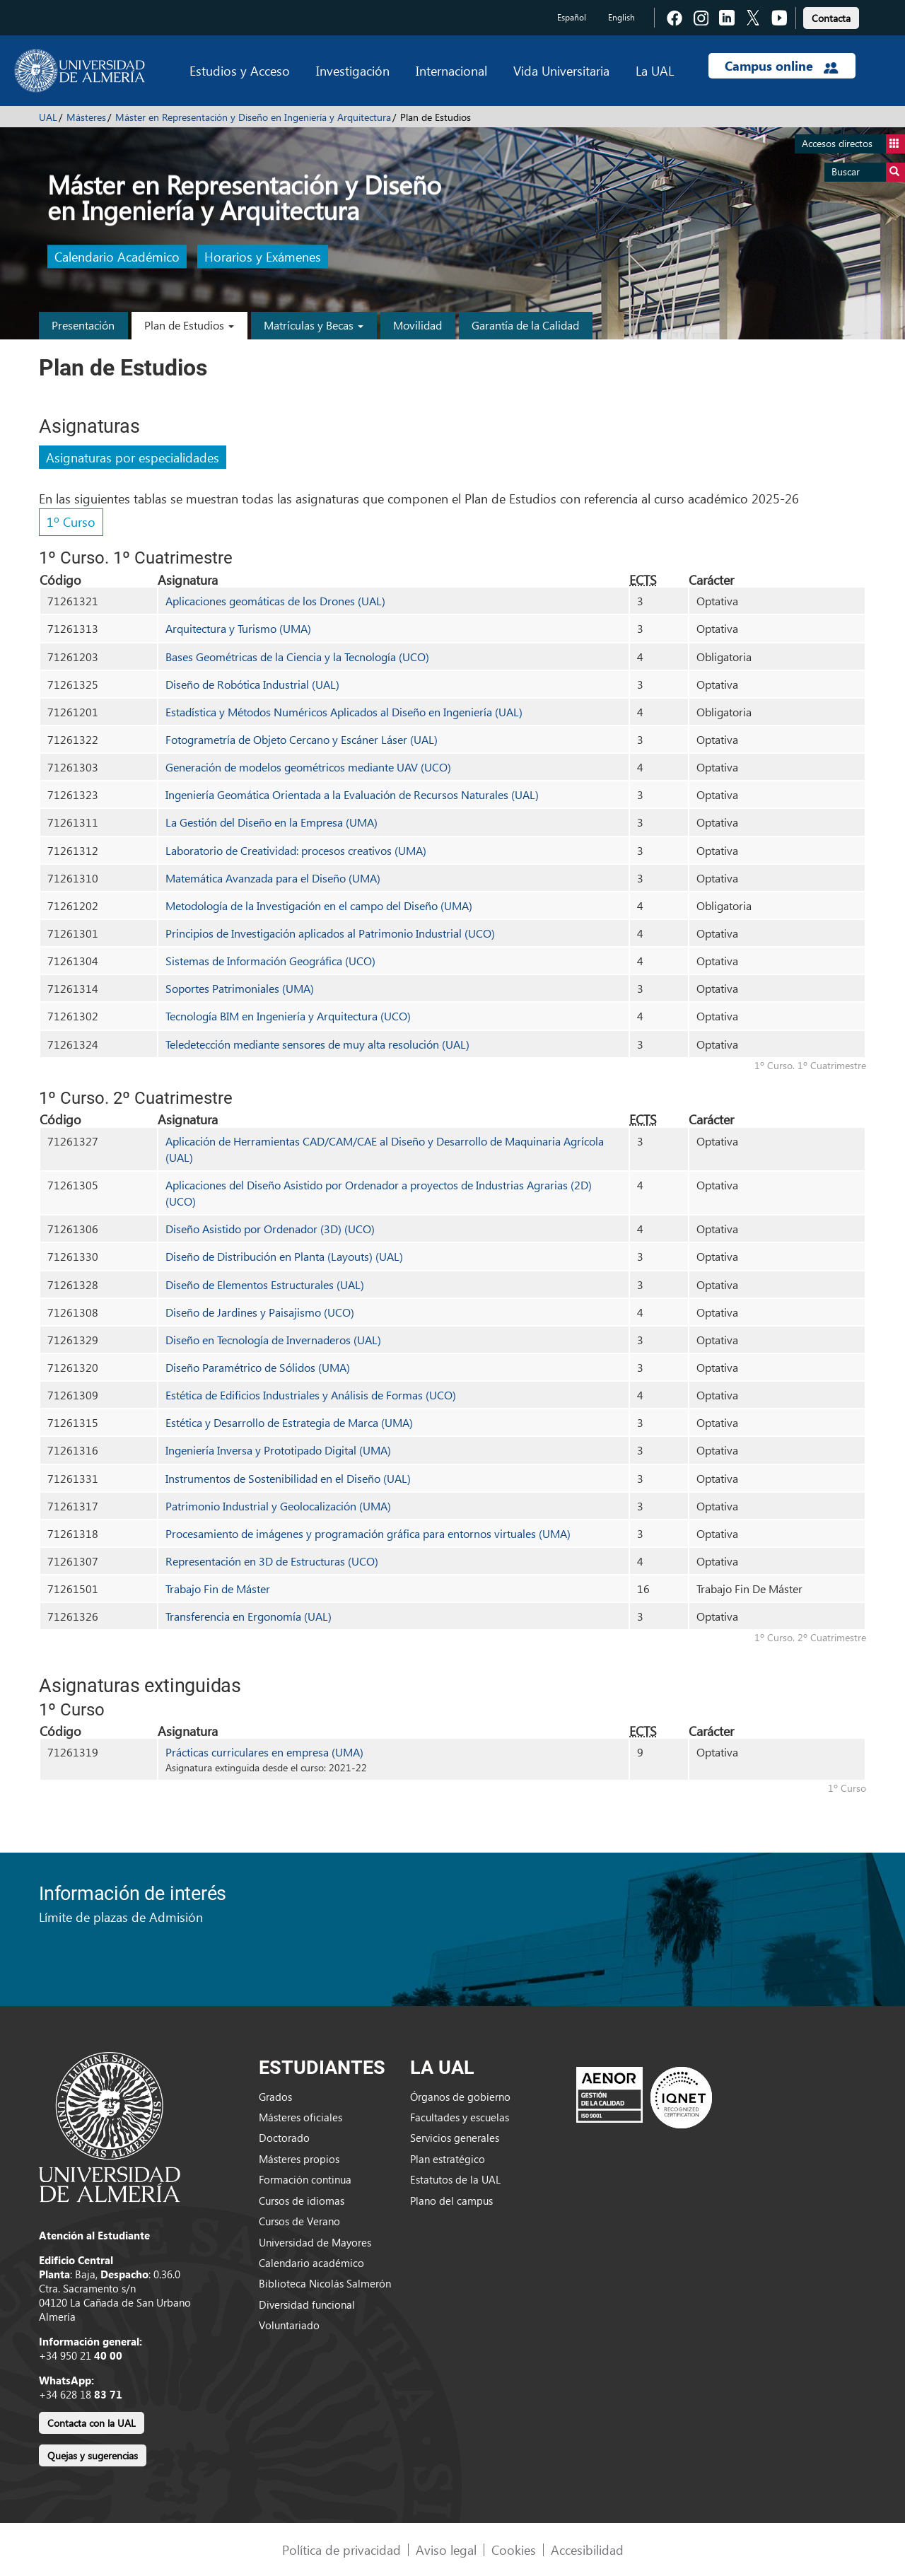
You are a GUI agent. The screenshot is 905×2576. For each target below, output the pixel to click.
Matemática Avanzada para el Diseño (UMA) (272, 877)
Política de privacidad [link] (341, 2549)
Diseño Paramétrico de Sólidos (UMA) (257, 1367)
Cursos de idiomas (301, 2200)
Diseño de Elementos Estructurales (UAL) (264, 1284)
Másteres (86, 117)
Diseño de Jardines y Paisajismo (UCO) (259, 1312)
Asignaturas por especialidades (132, 457)
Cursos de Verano (299, 2221)
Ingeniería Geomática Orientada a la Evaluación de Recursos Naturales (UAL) (352, 794)
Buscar (868, 172)
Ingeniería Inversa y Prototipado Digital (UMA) (278, 1450)
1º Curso (71, 521)
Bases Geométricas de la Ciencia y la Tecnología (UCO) (297, 656)
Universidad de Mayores (315, 2242)
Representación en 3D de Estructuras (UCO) (271, 1561)
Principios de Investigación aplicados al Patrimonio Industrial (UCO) (330, 933)
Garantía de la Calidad (525, 324)
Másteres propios (299, 2159)
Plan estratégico (447, 2159)
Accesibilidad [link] (587, 2549)
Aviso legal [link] (446, 2549)
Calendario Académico (117, 257)
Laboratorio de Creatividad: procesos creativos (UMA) (295, 850)
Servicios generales (454, 2138)
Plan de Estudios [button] (189, 324)
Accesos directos (853, 143)
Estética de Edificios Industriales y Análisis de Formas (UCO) (310, 1394)
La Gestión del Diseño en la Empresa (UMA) (271, 822)
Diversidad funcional (307, 2304)
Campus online (782, 65)
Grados (275, 2097)
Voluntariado (289, 2325)
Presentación (83, 324)
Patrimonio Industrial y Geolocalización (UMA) (278, 1505)
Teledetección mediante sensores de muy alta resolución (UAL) (317, 1044)
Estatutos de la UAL (455, 2179)
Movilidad (417, 324)
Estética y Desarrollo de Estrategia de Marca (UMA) (289, 1422)
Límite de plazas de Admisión (121, 1916)
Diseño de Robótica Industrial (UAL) (252, 684)
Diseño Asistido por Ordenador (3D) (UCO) (270, 1228)
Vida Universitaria (561, 70)
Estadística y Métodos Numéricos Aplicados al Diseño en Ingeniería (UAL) (343, 711)
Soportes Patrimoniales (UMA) (239, 988)
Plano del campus (451, 2200)
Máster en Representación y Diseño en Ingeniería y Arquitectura (253, 117)
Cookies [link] (513, 2549)
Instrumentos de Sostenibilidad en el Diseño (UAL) (288, 1478)
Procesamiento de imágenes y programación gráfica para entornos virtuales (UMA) (368, 1533)
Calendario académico (311, 2263)
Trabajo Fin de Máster (217, 1588)
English (621, 17)
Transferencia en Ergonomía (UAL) (248, 1616)
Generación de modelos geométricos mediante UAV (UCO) (308, 766)
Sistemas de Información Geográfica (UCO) (270, 960)
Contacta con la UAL (91, 2423)
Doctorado (284, 2138)
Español (571, 17)
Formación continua (305, 2179)
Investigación (353, 70)
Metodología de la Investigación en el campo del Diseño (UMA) (318, 905)
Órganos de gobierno (460, 2097)
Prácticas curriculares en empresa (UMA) (264, 1751)
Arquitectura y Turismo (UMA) (238, 628)
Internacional (451, 70)
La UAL (655, 70)
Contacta (831, 18)
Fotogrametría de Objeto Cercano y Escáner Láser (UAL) (301, 739)
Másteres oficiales (300, 2117)
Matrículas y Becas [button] (313, 324)
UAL (48, 117)
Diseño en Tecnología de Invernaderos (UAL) (273, 1339)
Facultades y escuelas (459, 2117)
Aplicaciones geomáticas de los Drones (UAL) (275, 600)
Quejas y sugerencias (92, 2455)
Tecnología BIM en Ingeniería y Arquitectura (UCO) (288, 1015)
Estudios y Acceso (239, 70)
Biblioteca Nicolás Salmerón (325, 2283)
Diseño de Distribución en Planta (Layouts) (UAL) (284, 1256)
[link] (831, 16)
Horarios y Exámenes (262, 257)
